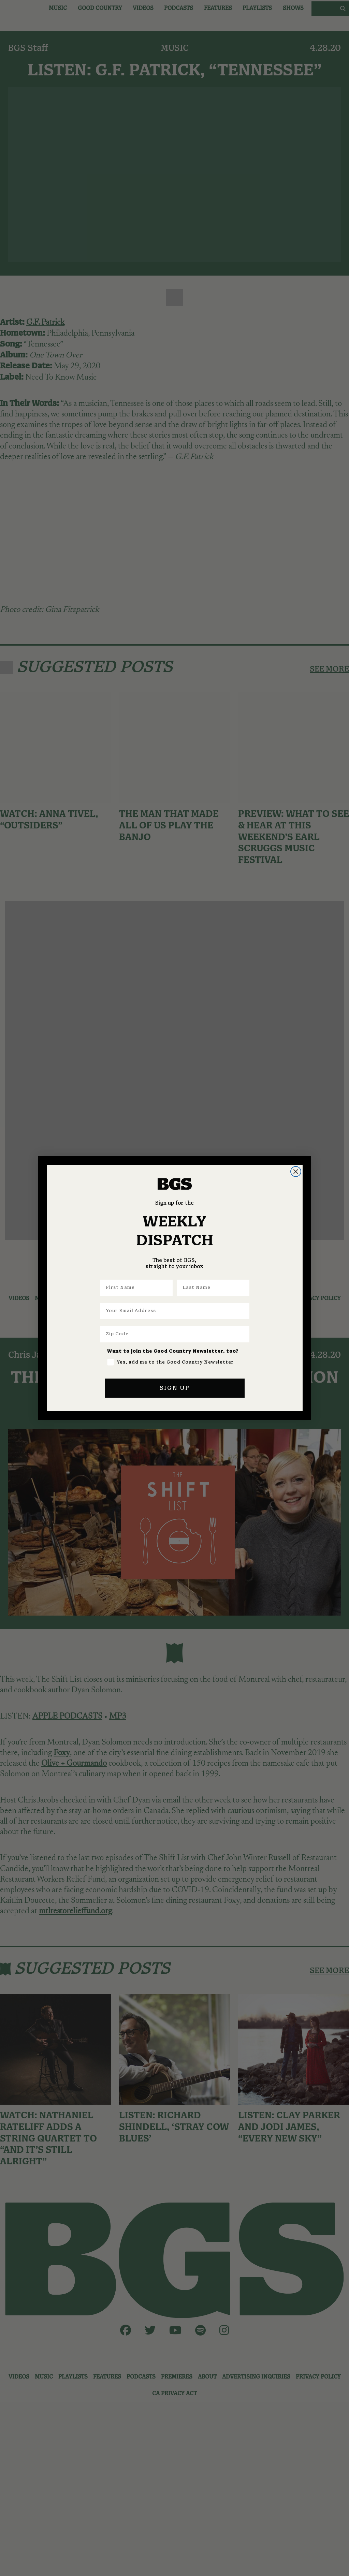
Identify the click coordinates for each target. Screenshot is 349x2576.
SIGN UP (175, 1388)
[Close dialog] (296, 1171)
